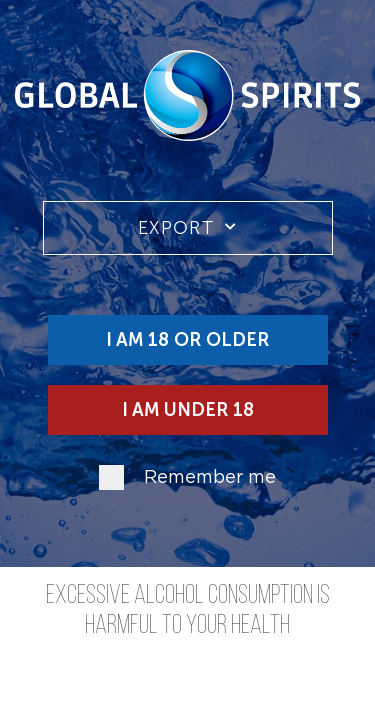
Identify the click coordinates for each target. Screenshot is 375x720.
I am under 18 (188, 410)
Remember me (210, 478)
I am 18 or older (187, 340)
